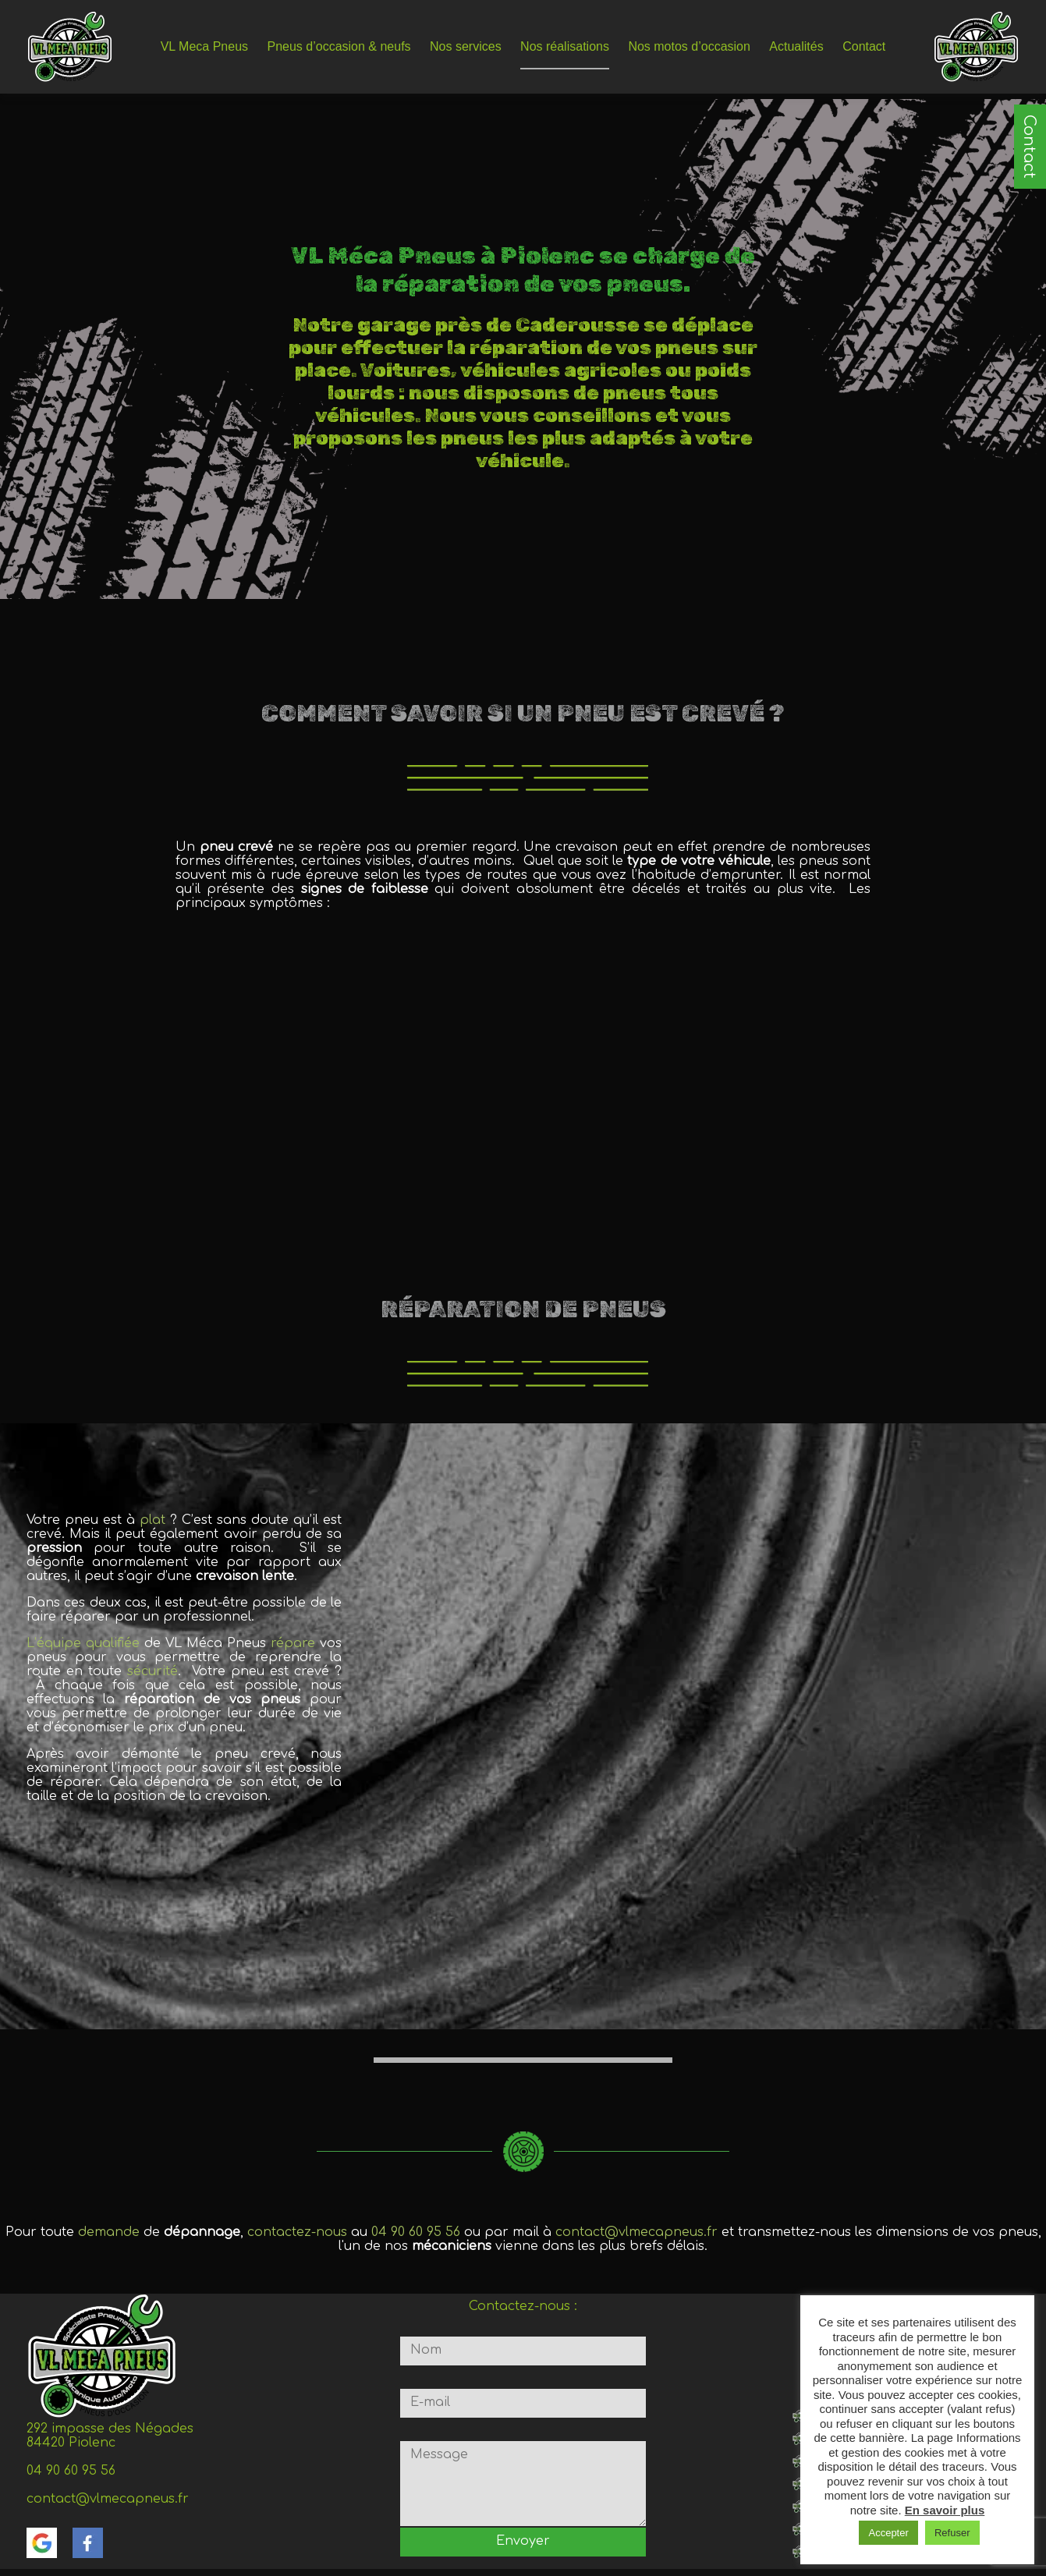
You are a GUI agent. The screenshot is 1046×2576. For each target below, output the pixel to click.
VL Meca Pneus (204, 46)
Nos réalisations (564, 46)
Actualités (796, 46)
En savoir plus (945, 2510)
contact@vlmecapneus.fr (636, 2232)
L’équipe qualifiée (83, 1643)
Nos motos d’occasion (689, 46)
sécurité (152, 1671)
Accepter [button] (888, 2533)
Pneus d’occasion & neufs (338, 46)
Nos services (466, 46)
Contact (1029, 147)
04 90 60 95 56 (415, 2232)
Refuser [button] (952, 2533)
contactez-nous (297, 2232)
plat (155, 1520)
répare (295, 1643)
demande (111, 2232)
